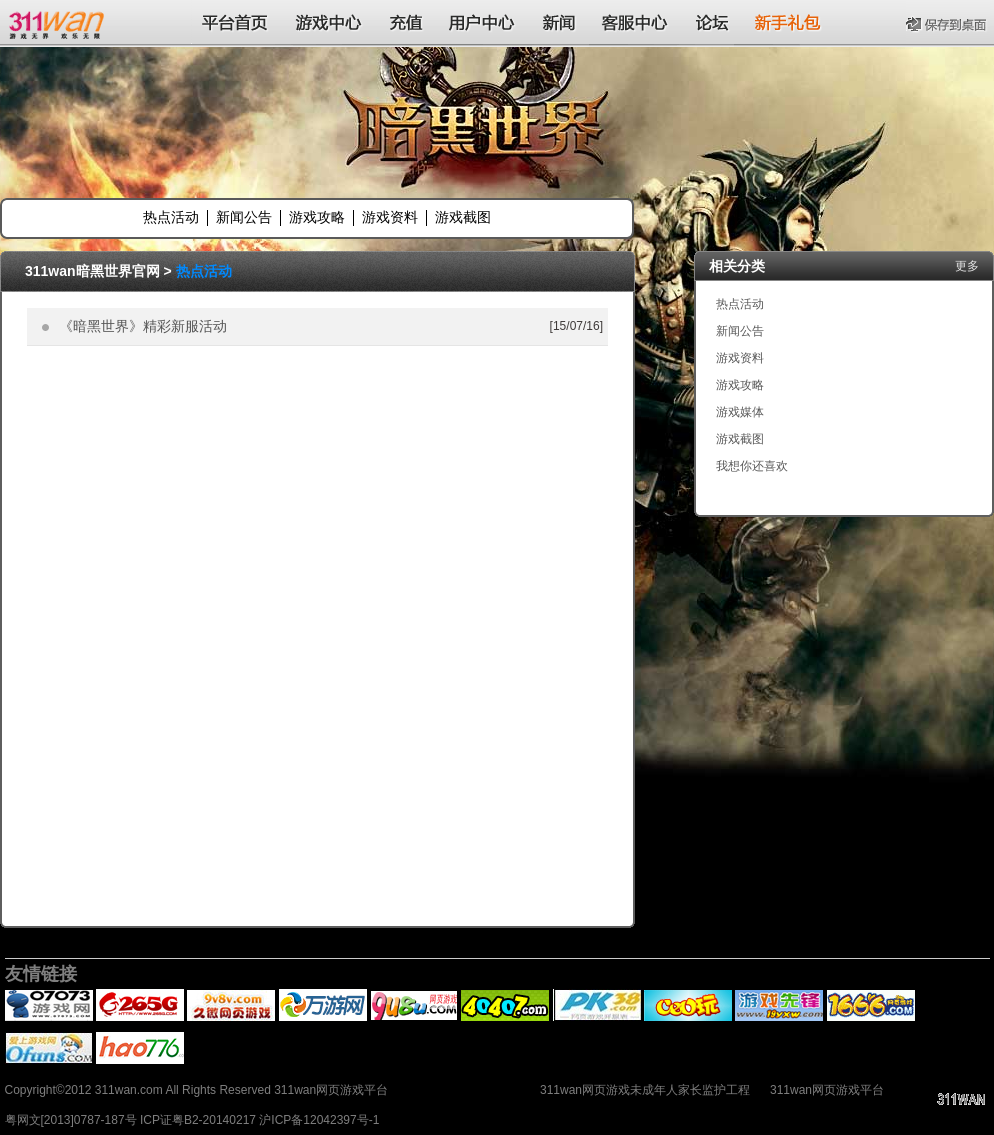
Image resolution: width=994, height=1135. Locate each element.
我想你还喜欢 (752, 466)
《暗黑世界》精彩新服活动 (143, 326)
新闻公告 (244, 217)
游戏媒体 (740, 412)
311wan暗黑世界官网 (92, 271)
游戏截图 (463, 217)
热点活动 (171, 217)
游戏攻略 (317, 217)
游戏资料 (390, 217)
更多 (967, 266)
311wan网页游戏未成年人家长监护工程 (645, 1090)
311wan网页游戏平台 (827, 1090)
